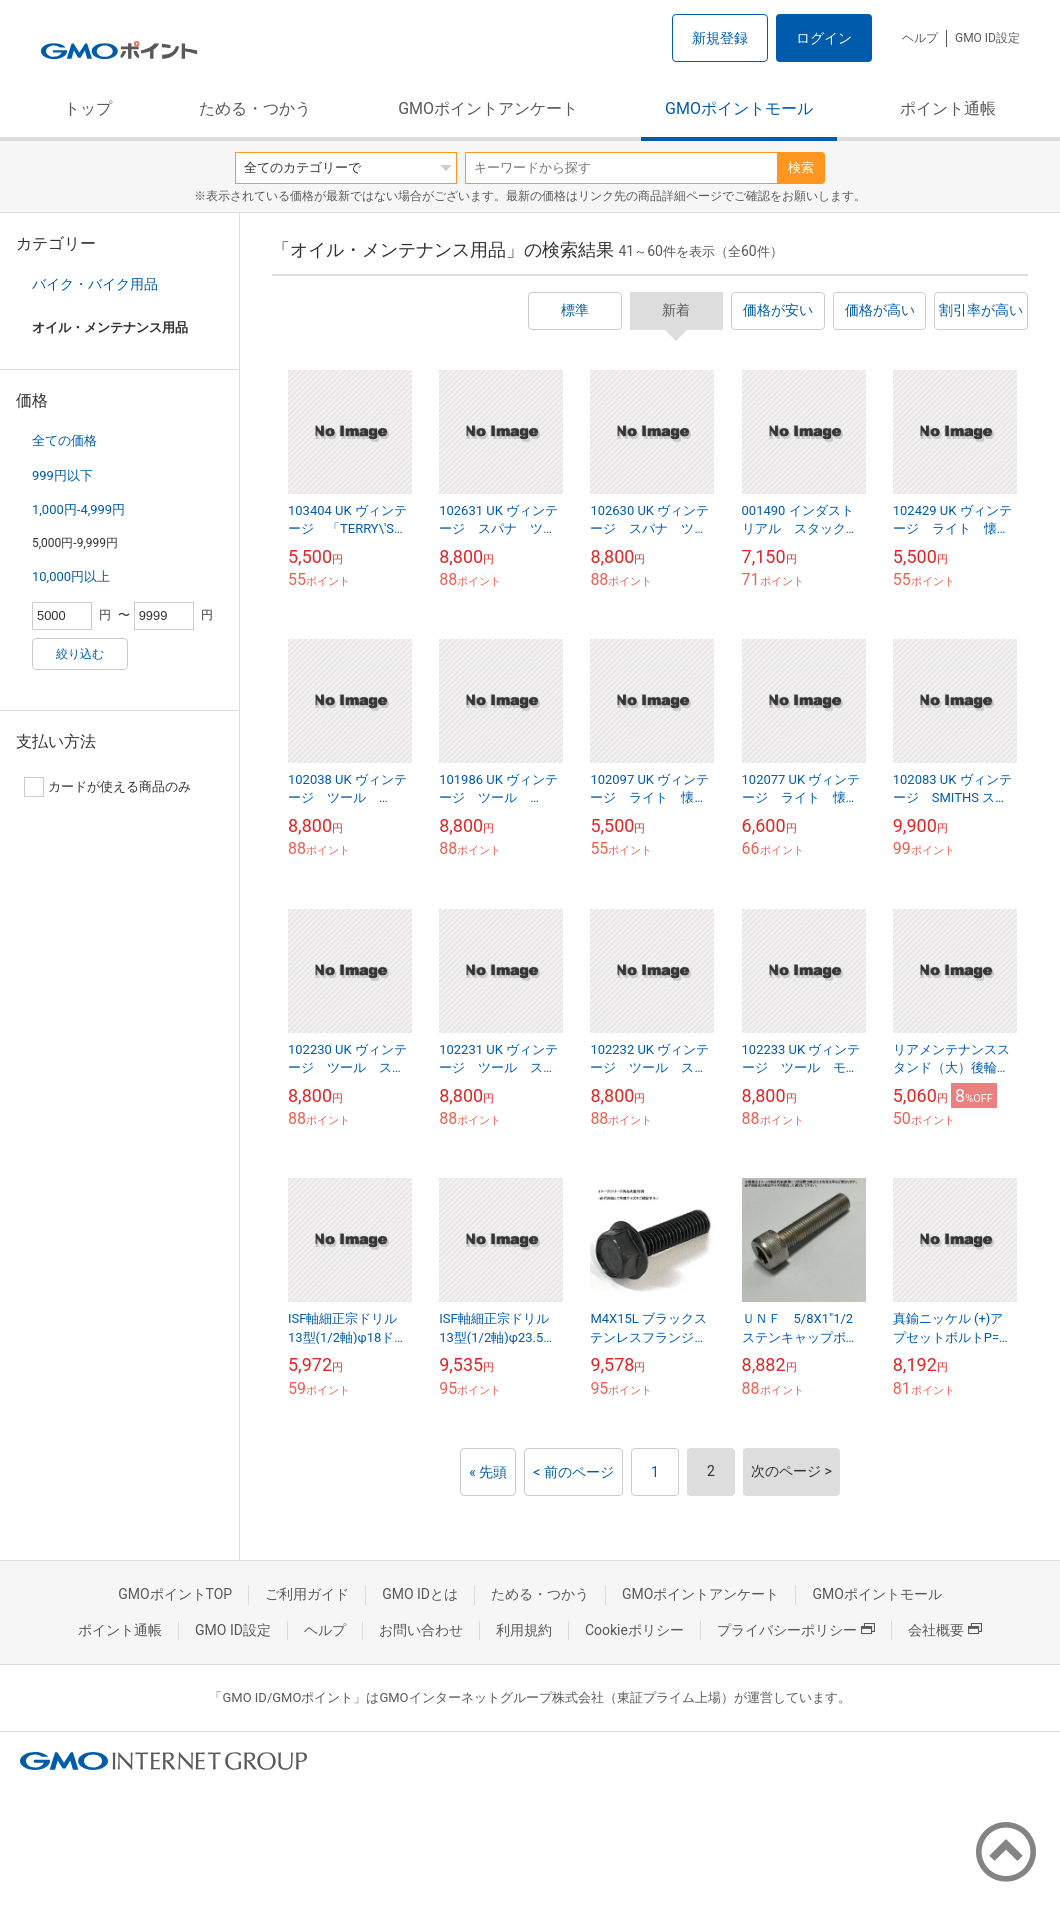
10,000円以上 (71, 576)
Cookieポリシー (634, 1630)
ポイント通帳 (948, 108)
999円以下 (62, 475)
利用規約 (524, 1630)
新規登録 (720, 38)
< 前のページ (573, 1472)
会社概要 (945, 1630)
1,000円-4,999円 (78, 509)
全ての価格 (64, 440)
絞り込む (80, 654)
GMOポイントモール (739, 108)
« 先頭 (488, 1472)
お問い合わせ (421, 1630)
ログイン (824, 38)
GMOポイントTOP (175, 1594)
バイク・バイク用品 (95, 284)
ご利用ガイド (307, 1594)
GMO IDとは (420, 1594)
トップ (88, 108)
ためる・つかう (255, 108)
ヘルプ (920, 38)
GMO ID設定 (987, 38)
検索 (801, 167)
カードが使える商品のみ (107, 787)
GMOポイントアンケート (488, 108)
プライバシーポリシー (796, 1630)
